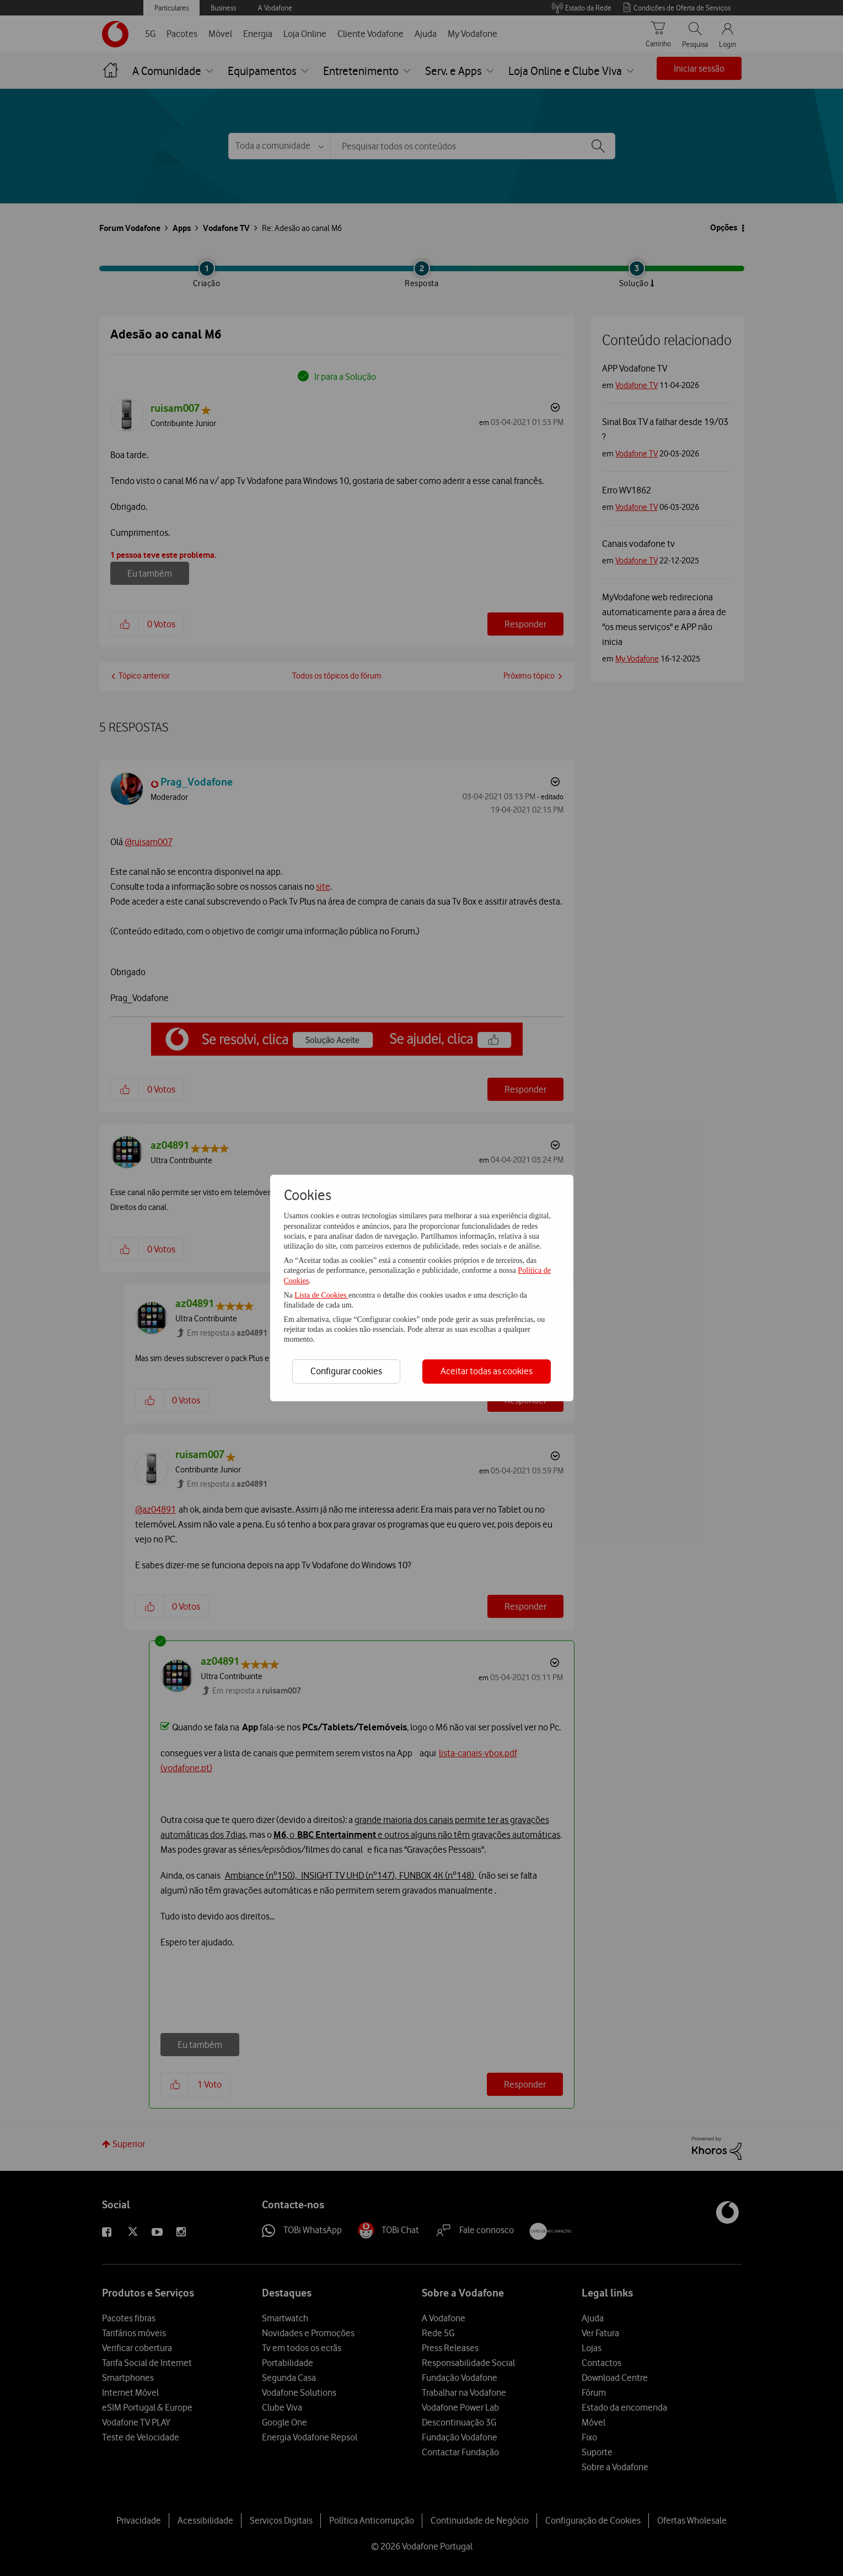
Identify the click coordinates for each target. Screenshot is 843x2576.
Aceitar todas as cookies (487, 1370)
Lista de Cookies (321, 1295)
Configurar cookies (346, 1370)
